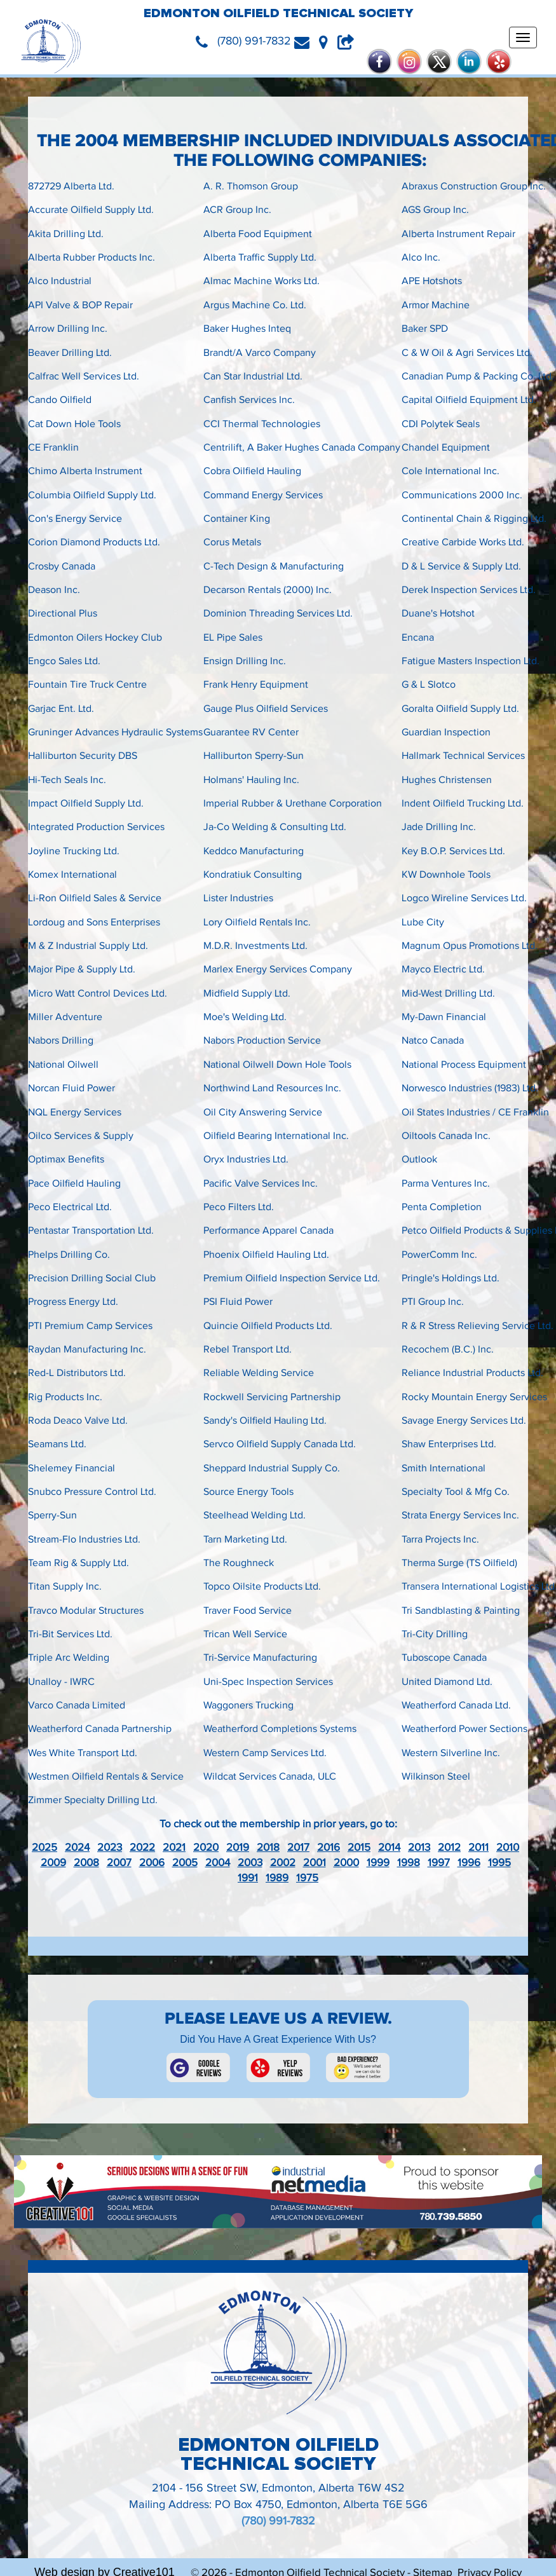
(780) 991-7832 (278, 2521)
